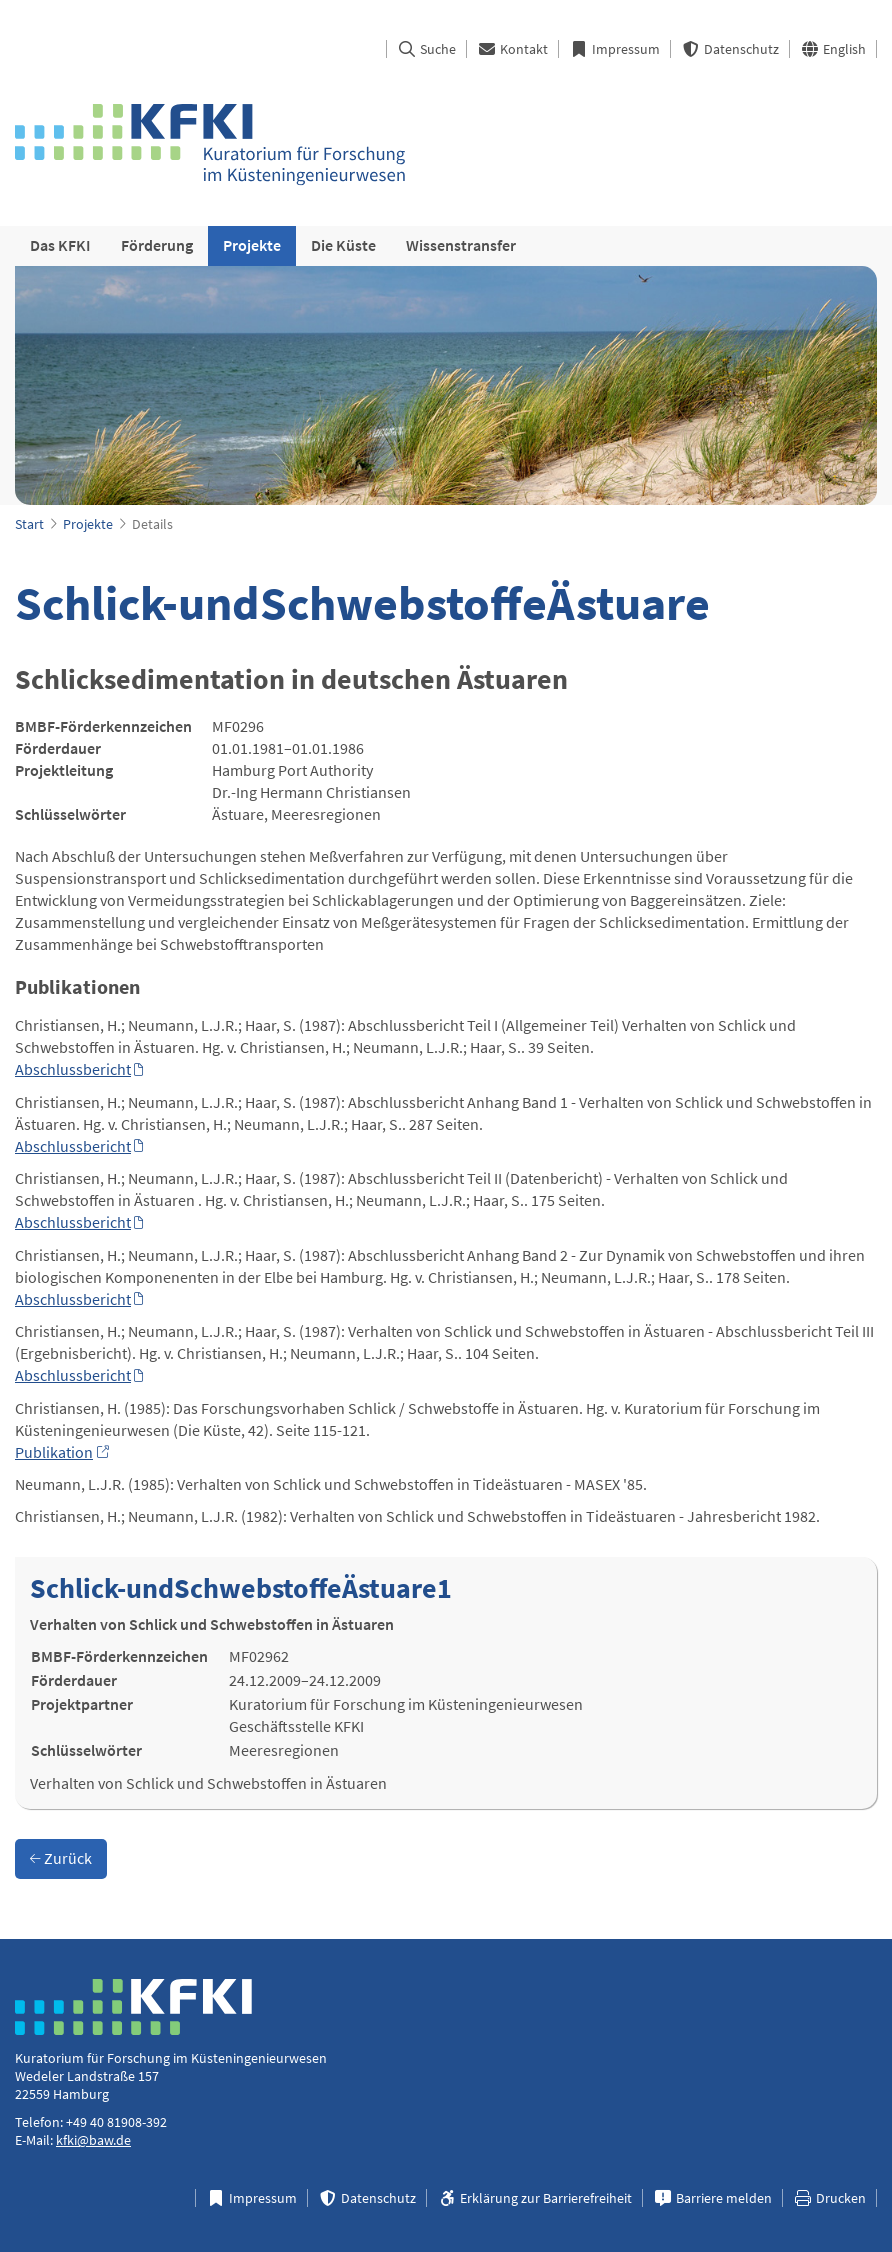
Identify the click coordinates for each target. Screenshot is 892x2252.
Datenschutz (730, 49)
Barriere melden (712, 2198)
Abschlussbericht (73, 1069)
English (833, 49)
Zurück (61, 1858)
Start (29, 524)
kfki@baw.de (93, 2140)
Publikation (54, 1452)
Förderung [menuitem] (157, 245)
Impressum (614, 49)
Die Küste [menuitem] (343, 245)
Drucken (829, 2198)
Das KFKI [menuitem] (60, 245)
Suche (426, 49)
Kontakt (512, 49)
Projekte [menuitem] (252, 245)
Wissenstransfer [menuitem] (461, 245)
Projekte (88, 524)
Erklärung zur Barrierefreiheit (534, 2198)
